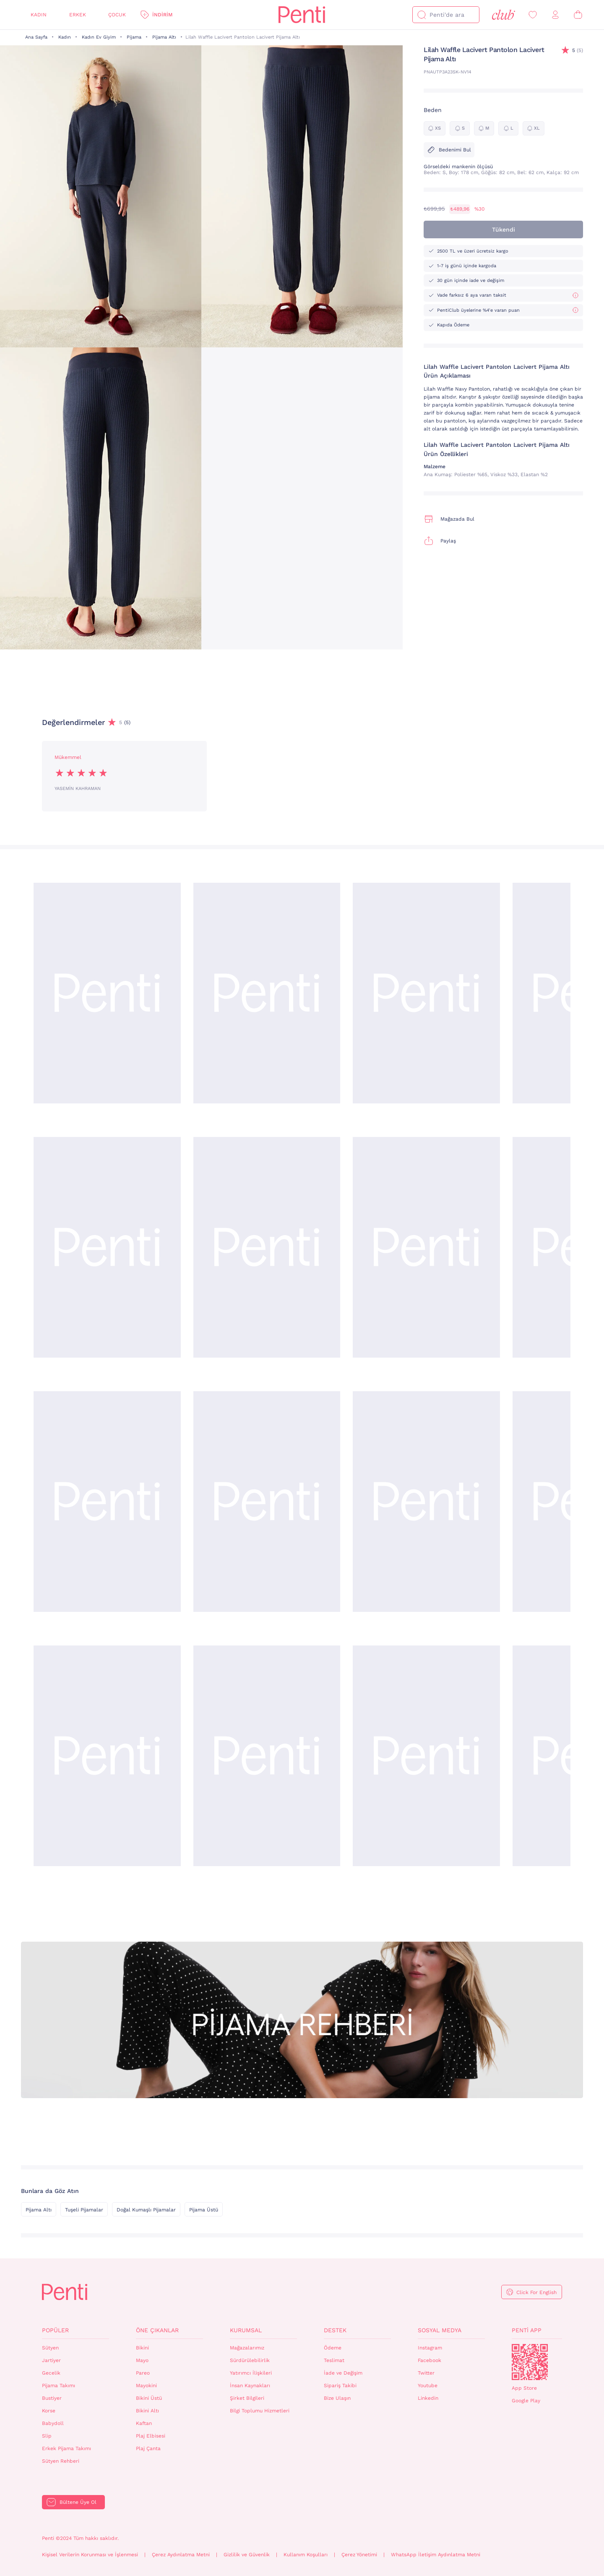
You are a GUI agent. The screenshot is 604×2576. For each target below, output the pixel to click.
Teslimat (334, 2360)
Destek (335, 2330)
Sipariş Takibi (340, 2385)
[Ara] (422, 15)
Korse (48, 2411)
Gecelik (51, 2373)
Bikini (142, 2348)
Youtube (427, 2385)
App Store (524, 2388)
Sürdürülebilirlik (250, 2360)
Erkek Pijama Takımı (66, 2448)
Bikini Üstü (149, 2398)
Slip (47, 2436)
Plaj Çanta (148, 2448)
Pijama (134, 37)
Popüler (55, 2330)
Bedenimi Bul (449, 150)
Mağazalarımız (247, 2348)
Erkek (77, 15)
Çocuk (117, 15)
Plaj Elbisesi (150, 2436)
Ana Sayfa (36, 37)
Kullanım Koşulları (306, 2555)
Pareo (143, 2373)
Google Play (526, 2401)
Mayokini (146, 2385)
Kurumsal (246, 2330)
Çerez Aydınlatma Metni (181, 2555)
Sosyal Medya (439, 2330)
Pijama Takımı (58, 2385)
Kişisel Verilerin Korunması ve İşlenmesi (90, 2555)
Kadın (39, 15)
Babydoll (53, 2423)
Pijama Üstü (203, 2210)
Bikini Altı (147, 2411)
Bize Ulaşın (337, 2398)
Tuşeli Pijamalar (84, 2210)
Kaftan (144, 2423)
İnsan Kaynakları (250, 2385)
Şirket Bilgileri (247, 2398)
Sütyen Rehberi (60, 2461)
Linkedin (428, 2398)
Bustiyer (52, 2398)
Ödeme (332, 2348)
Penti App (527, 2330)
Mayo (142, 2360)
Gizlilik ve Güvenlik (247, 2555)
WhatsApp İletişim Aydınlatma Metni (435, 2555)
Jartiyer (51, 2360)
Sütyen (50, 2348)
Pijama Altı (164, 37)
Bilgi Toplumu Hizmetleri (259, 2411)
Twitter (426, 2373)
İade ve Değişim (343, 2373)
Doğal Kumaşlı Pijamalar (146, 2210)
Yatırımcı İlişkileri (251, 2373)
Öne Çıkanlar (157, 2330)
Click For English (536, 2292)
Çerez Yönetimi (359, 2555)
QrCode (530, 2362)
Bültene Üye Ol (78, 2502)
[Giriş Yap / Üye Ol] (555, 15)
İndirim (162, 15)
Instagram (430, 2348)
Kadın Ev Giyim (99, 37)
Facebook (429, 2360)
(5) (577, 51)
